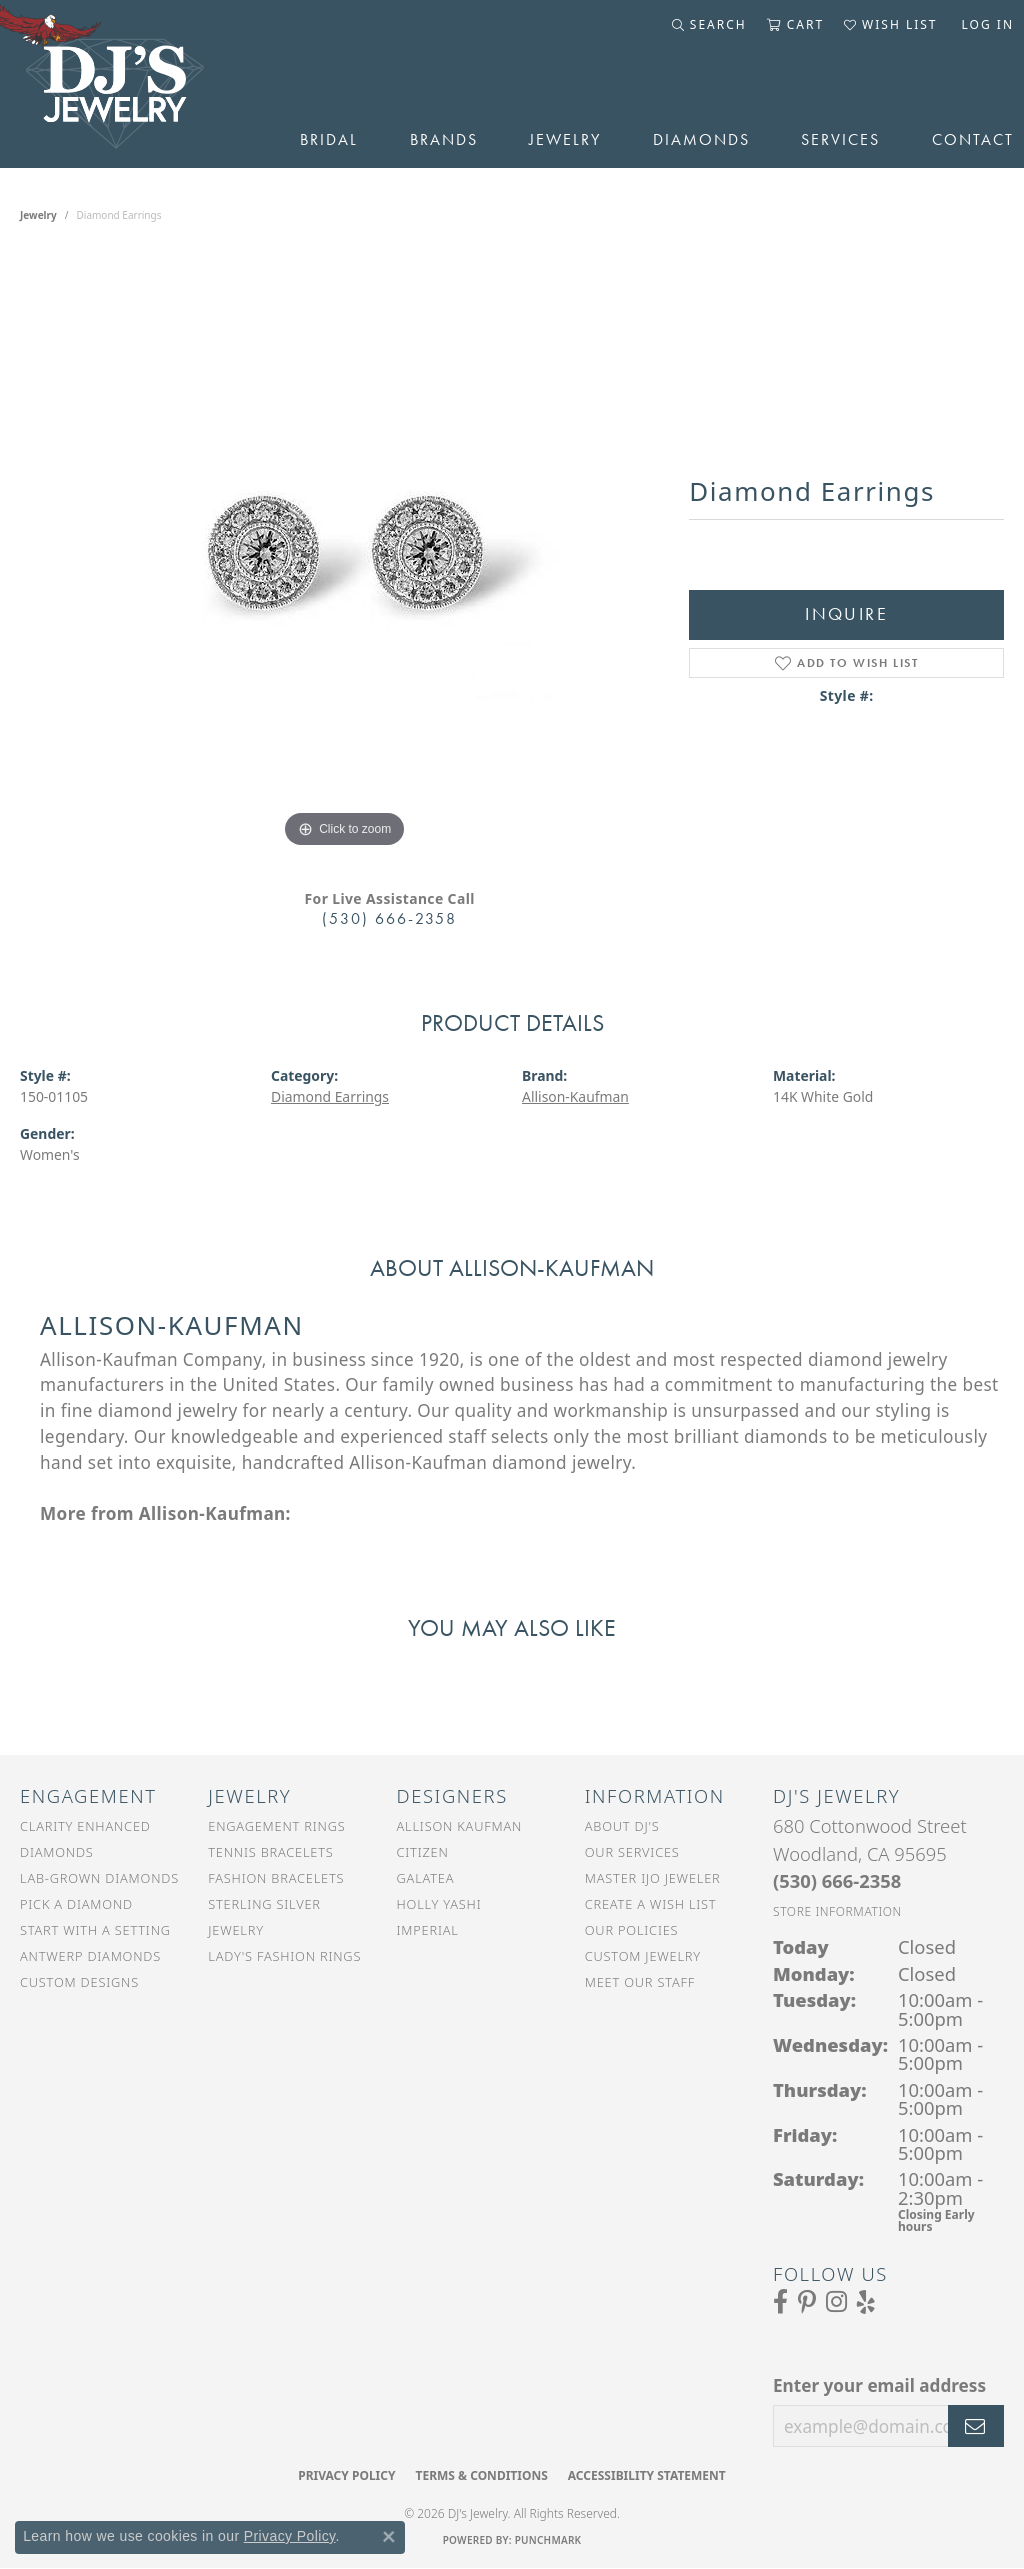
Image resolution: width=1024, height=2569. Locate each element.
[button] (709, 25)
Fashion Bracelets (276, 1878)
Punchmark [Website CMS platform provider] (548, 2540)
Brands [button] (444, 139)
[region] (345, 553)
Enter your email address (879, 2385)
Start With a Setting (95, 1930)
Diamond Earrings (330, 1096)
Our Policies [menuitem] (632, 1930)
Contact (973, 139)
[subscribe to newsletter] (976, 2426)
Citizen (423, 1852)
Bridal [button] (329, 139)
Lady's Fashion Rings (284, 1956)
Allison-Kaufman (575, 1096)
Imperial (428, 1930)
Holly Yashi (439, 1904)
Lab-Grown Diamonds (99, 1878)
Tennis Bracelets (270, 1852)
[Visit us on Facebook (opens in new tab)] (780, 2302)
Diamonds (701, 139)
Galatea (426, 1878)
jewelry (38, 215)
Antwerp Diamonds (90, 1956)
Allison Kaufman (460, 1826)
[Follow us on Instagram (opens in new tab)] (836, 2302)
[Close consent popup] (389, 2537)
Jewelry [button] (565, 139)
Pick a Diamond (76, 1904)
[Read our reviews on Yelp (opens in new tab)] (866, 2302)
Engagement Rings (276, 1826)
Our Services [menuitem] (632, 1852)
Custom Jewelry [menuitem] (643, 1956)
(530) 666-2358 (389, 918)
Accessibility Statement (647, 2475)
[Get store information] (837, 1911)
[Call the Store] (837, 1880)
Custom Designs (79, 1982)
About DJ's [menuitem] (622, 1826)
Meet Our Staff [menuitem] (640, 1982)
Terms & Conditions (481, 2475)
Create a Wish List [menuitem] (651, 1904)
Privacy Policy (346, 2475)
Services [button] (840, 139)
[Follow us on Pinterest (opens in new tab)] (807, 2302)
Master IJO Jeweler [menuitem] (653, 1878)
